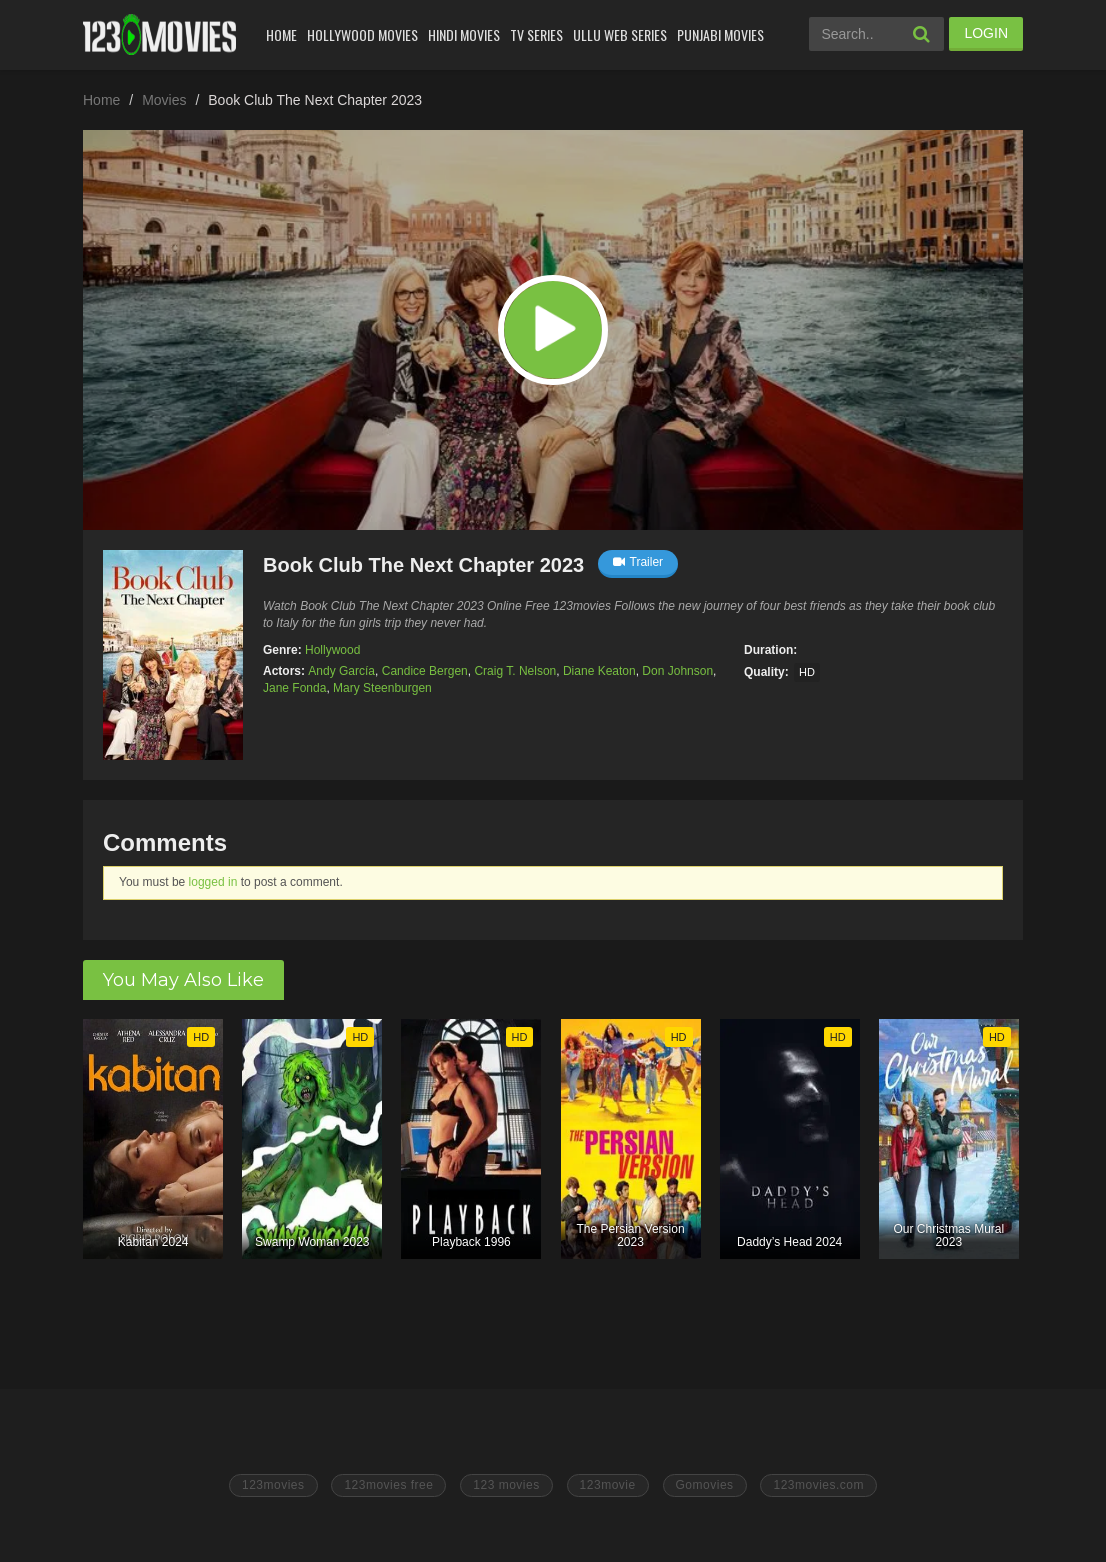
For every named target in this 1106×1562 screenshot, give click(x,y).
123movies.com (818, 1485)
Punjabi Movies (720, 34)
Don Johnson (677, 671)
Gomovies (705, 1485)
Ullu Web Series (620, 34)
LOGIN (986, 33)
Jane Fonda (294, 688)
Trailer (638, 562)
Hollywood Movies (362, 34)
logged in (213, 882)
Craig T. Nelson (515, 671)
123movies (273, 1485)
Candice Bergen (425, 671)
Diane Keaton (599, 671)
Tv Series (536, 34)
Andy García (341, 671)
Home (281, 34)
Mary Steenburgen (382, 688)
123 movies (506, 1485)
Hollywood (332, 650)
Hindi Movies (464, 34)
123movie (608, 1485)
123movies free (388, 1485)
